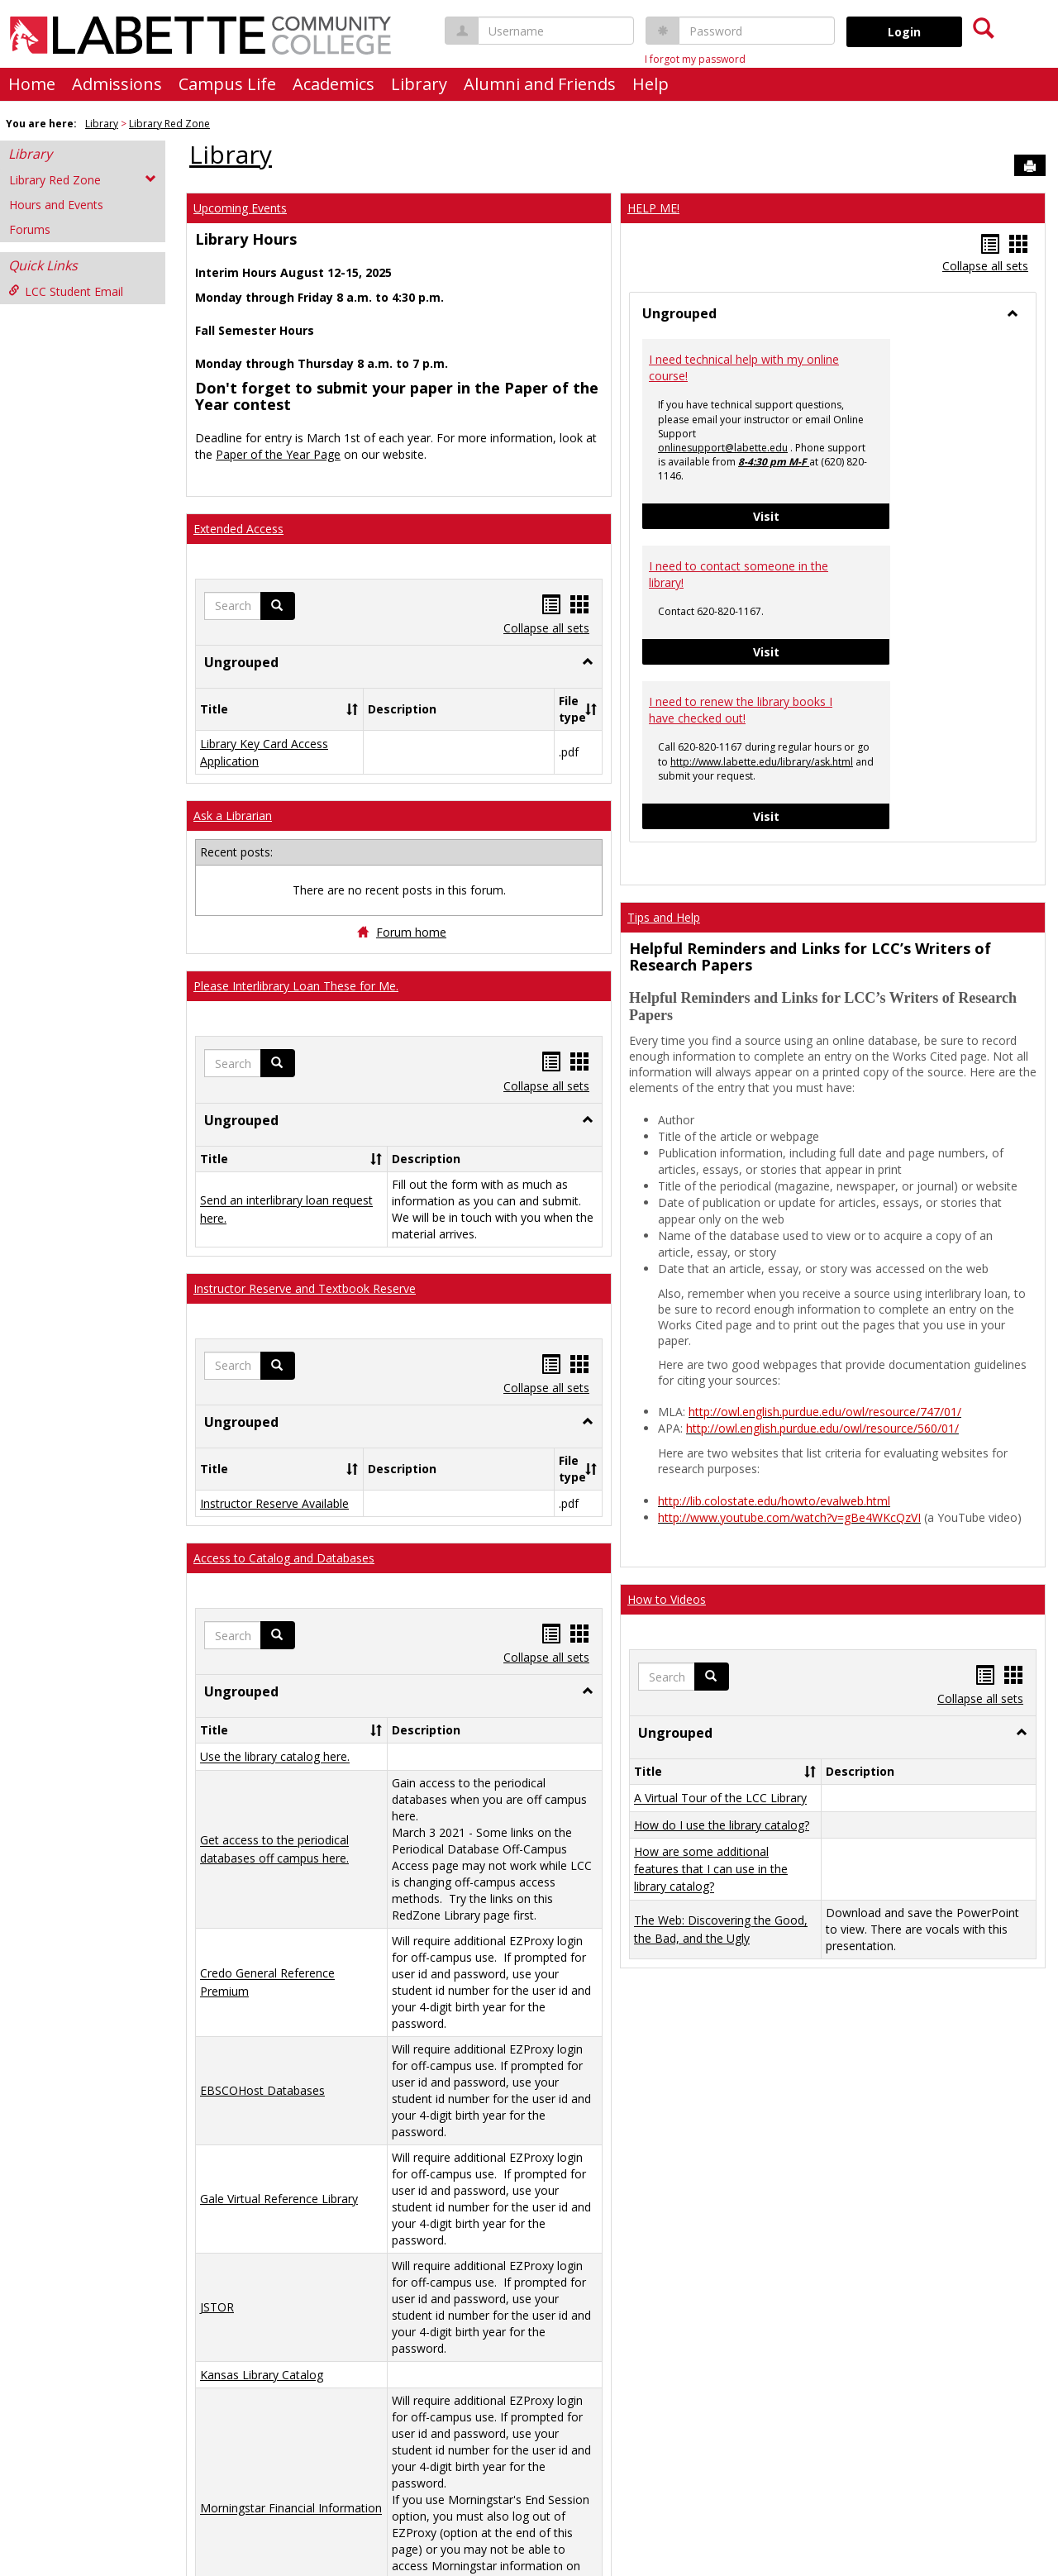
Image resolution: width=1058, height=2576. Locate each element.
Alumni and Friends (540, 84)
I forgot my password (695, 59)
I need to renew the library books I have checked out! (740, 710)
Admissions (117, 84)
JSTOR (217, 2307)
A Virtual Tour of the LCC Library (720, 1798)
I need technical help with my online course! (744, 367)
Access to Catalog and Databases (283, 1558)
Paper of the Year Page (278, 454)
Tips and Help (663, 917)
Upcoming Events (240, 208)
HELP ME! (653, 208)
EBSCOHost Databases (262, 2090)
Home (31, 84)
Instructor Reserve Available (274, 1503)
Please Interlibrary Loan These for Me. (295, 986)
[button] (277, 606)
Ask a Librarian (232, 815)
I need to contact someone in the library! (738, 574)
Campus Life (227, 84)
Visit (822, 515)
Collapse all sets (546, 628)
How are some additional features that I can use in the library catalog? (711, 1869)
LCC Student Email (65, 291)
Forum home (411, 932)
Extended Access (238, 529)
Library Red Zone (169, 124)
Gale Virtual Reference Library (279, 2198)
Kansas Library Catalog (261, 2375)
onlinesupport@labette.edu (723, 448)
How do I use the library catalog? (721, 1825)
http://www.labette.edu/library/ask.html (761, 762)
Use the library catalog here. (275, 1757)
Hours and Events (56, 204)
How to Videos (666, 1599)
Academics (333, 84)
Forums (29, 229)
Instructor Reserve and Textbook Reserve (304, 1288)
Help (650, 84)
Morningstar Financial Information (291, 2508)
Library (419, 84)
